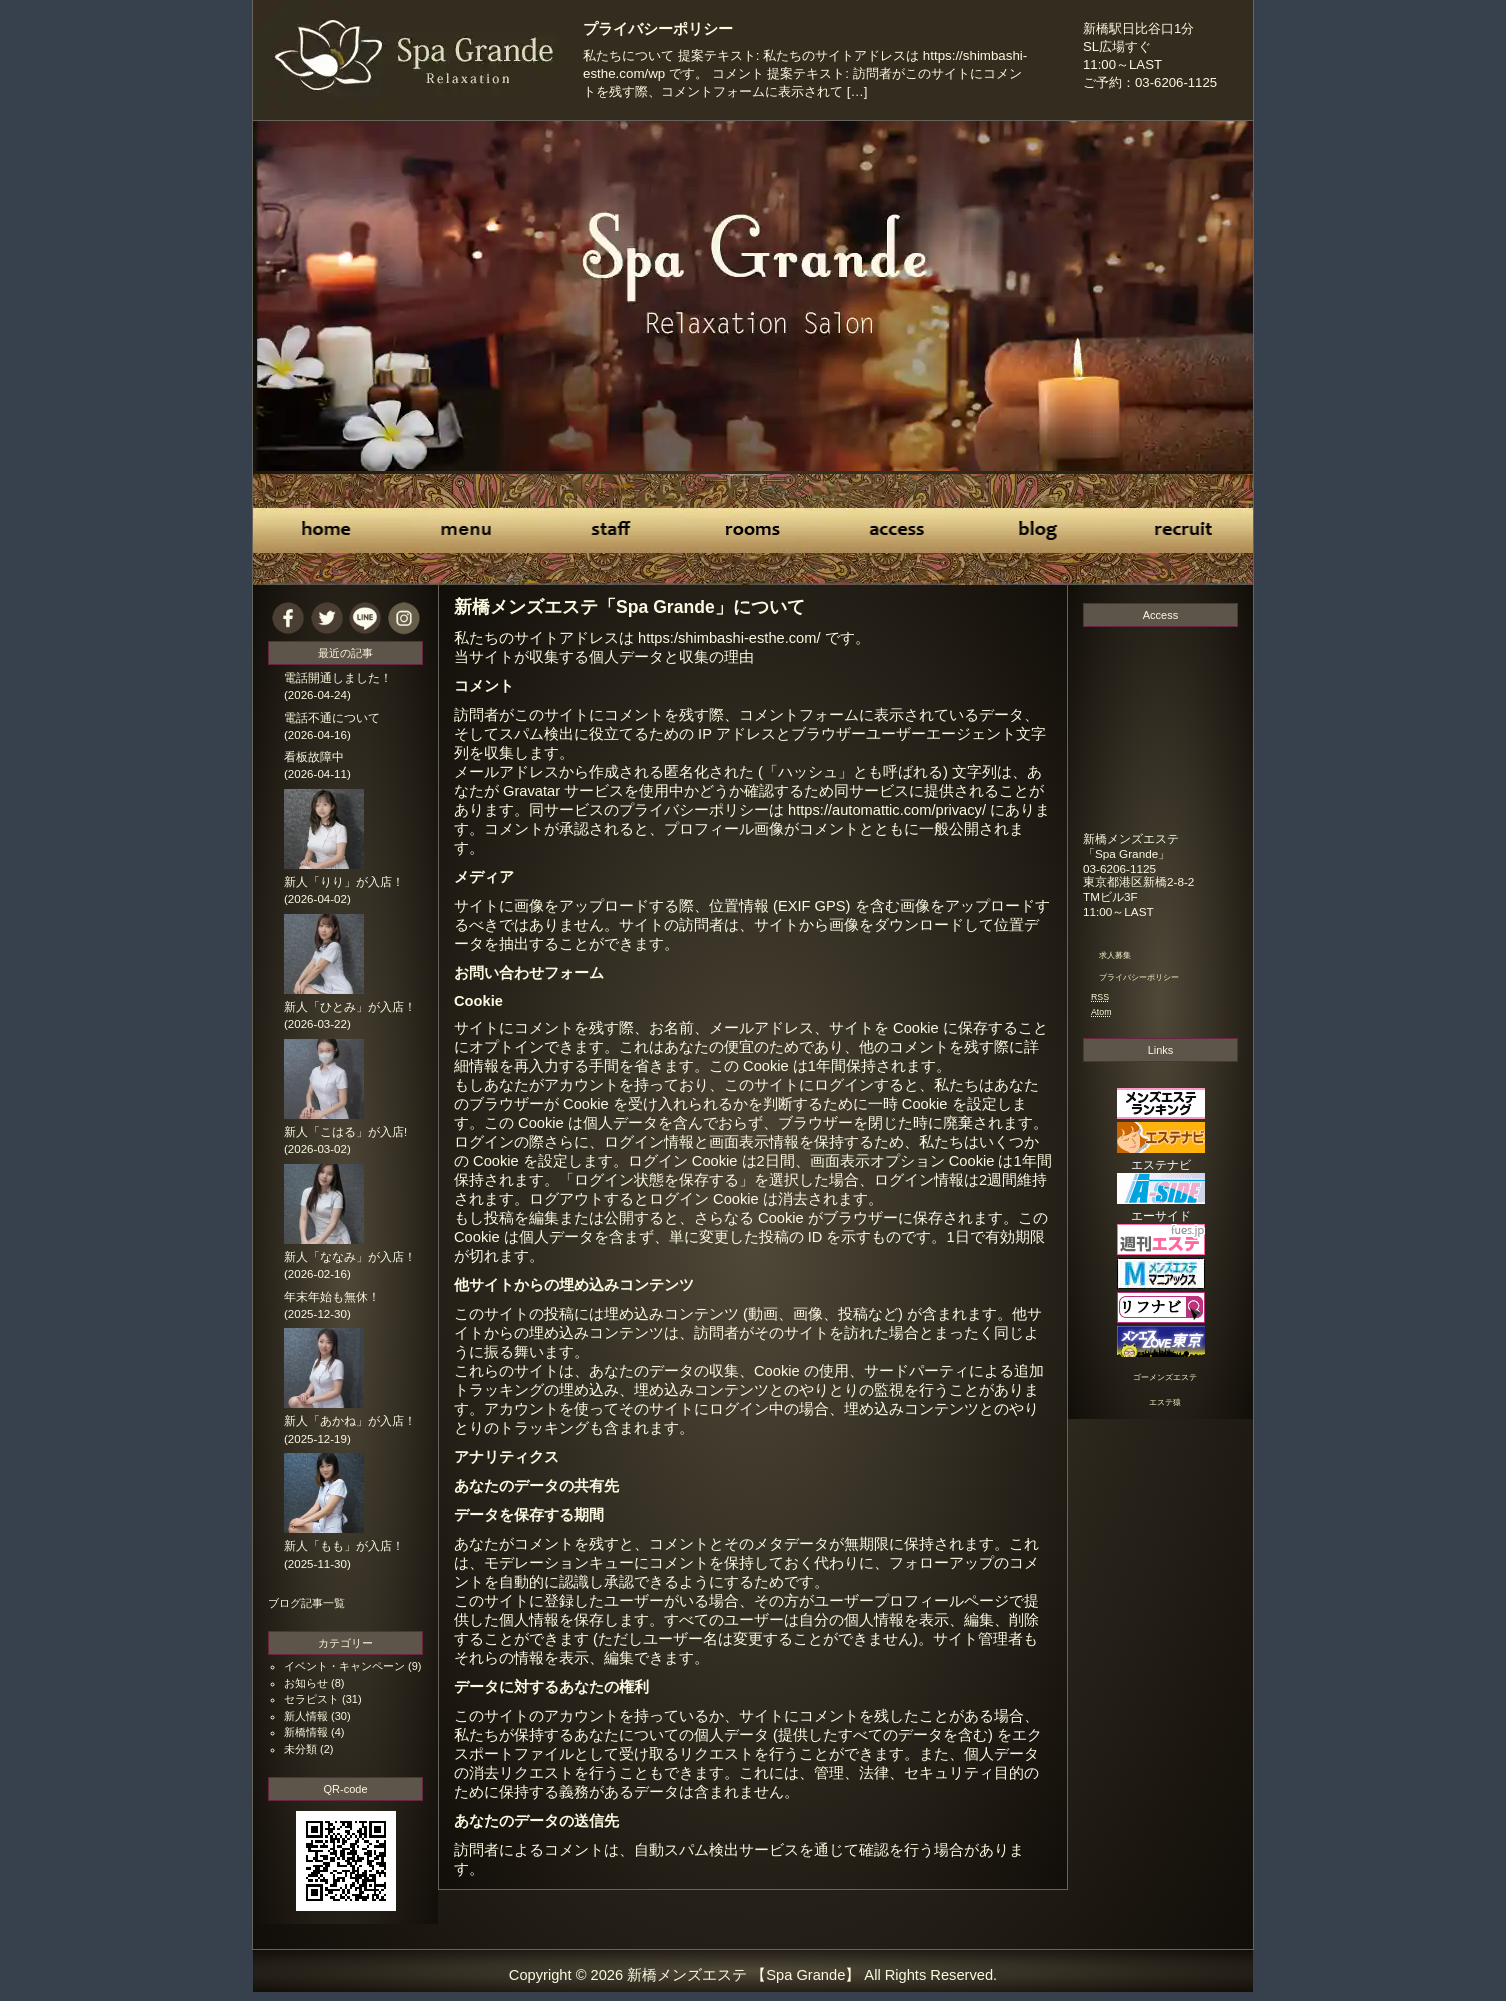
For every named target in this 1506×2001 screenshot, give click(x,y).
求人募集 (1115, 955)
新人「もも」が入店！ (344, 1546)
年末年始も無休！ (332, 1297)
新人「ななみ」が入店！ (350, 1257)
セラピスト (311, 1699)
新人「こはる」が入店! (345, 1132)
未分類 (300, 1749)
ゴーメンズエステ (1165, 1377)
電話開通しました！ (338, 678)
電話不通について (332, 718)
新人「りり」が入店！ (344, 882)
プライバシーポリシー (658, 29)
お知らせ (306, 1683)
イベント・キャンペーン (344, 1666)
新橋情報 (306, 1732)
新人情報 (306, 1716)
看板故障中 (314, 757)
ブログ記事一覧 (306, 1603)
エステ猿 (1165, 1402)
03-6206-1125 (1119, 868)
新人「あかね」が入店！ (350, 1421)
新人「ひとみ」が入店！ (350, 1007)
